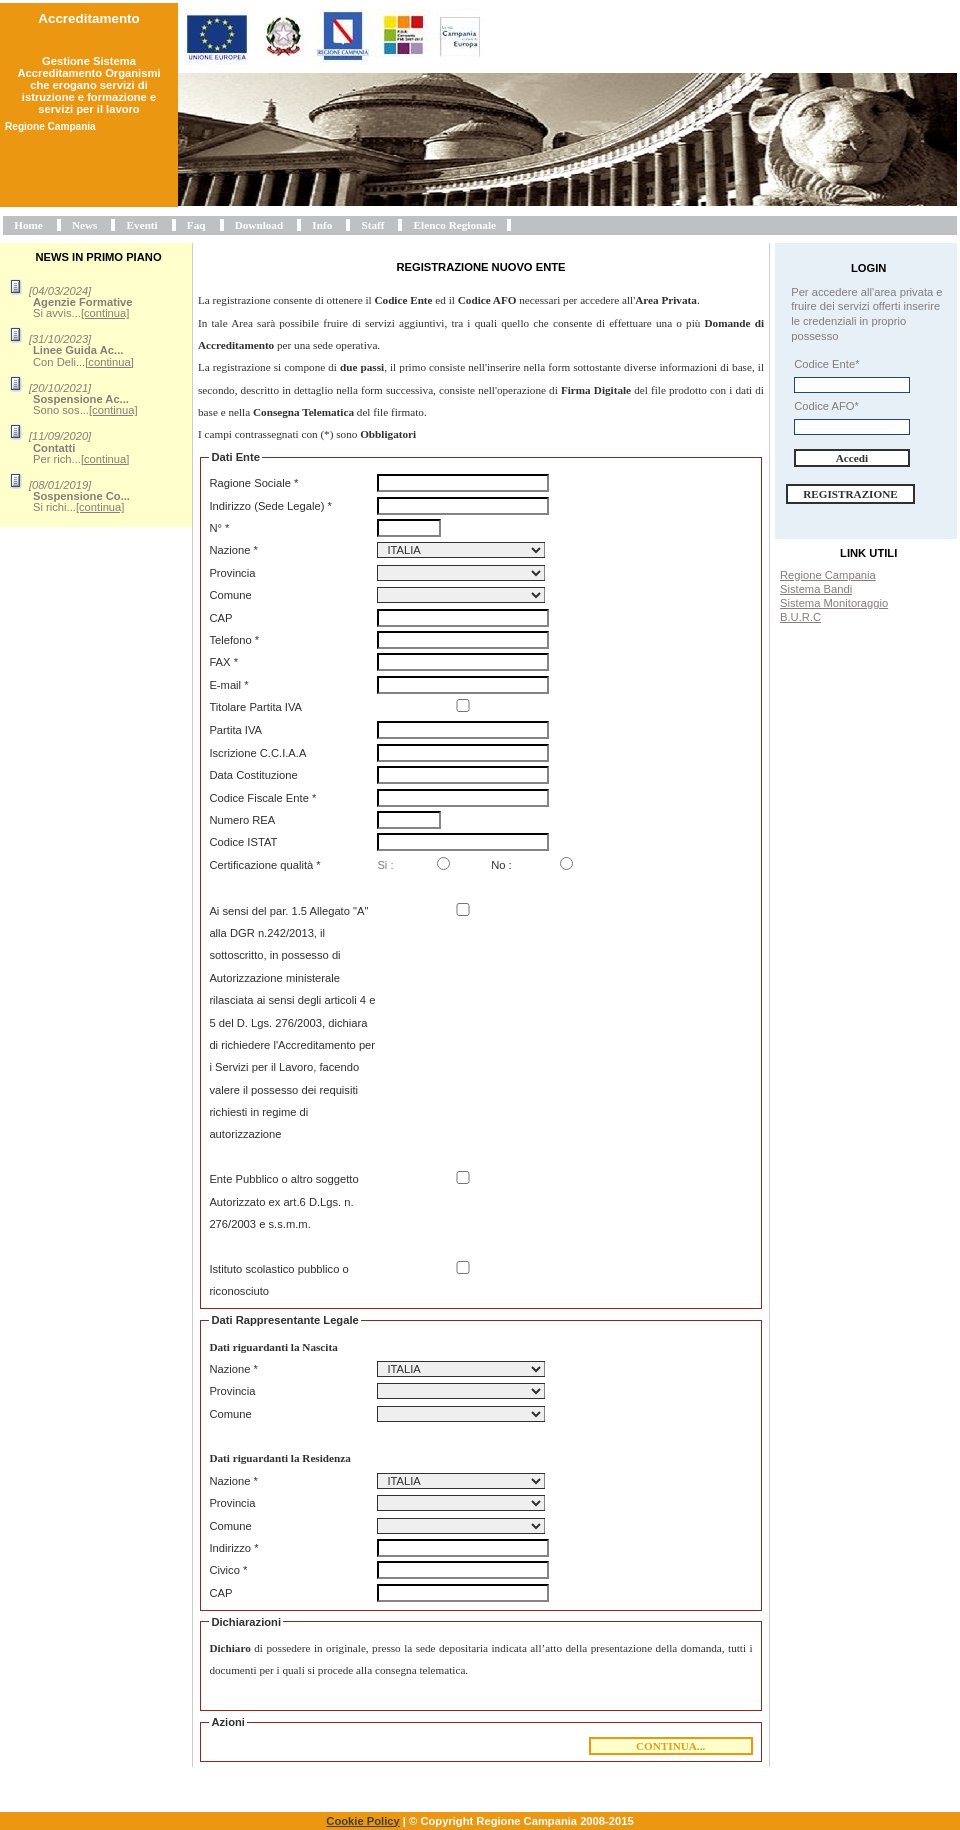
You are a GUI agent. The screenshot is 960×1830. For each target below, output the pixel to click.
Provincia (232, 573)
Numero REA (242, 820)
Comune (230, 595)
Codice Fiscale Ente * (262, 798)
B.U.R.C (800, 617)
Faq (196, 225)
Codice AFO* (826, 406)
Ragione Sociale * (253, 483)
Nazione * (233, 550)
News (84, 225)
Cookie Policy (362, 1821)
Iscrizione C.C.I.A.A (257, 753)
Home (28, 225)
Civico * (228, 1570)
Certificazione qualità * (264, 865)
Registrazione (850, 494)
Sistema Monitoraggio (834, 603)
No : (501, 865)
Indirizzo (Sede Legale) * (270, 506)
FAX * (223, 662)
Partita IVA (235, 730)
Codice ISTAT (243, 842)
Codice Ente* (826, 364)
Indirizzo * (233, 1548)
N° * (219, 528)
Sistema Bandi (816, 589)
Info (322, 225)
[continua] (105, 313)
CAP (220, 618)
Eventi (142, 225)
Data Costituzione (253, 775)
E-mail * (228, 685)
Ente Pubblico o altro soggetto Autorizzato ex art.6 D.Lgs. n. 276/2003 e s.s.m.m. (283, 1201)
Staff (372, 225)
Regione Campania (828, 575)
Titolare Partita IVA (255, 707)
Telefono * (234, 640)
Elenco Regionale (455, 225)
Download (259, 225)
